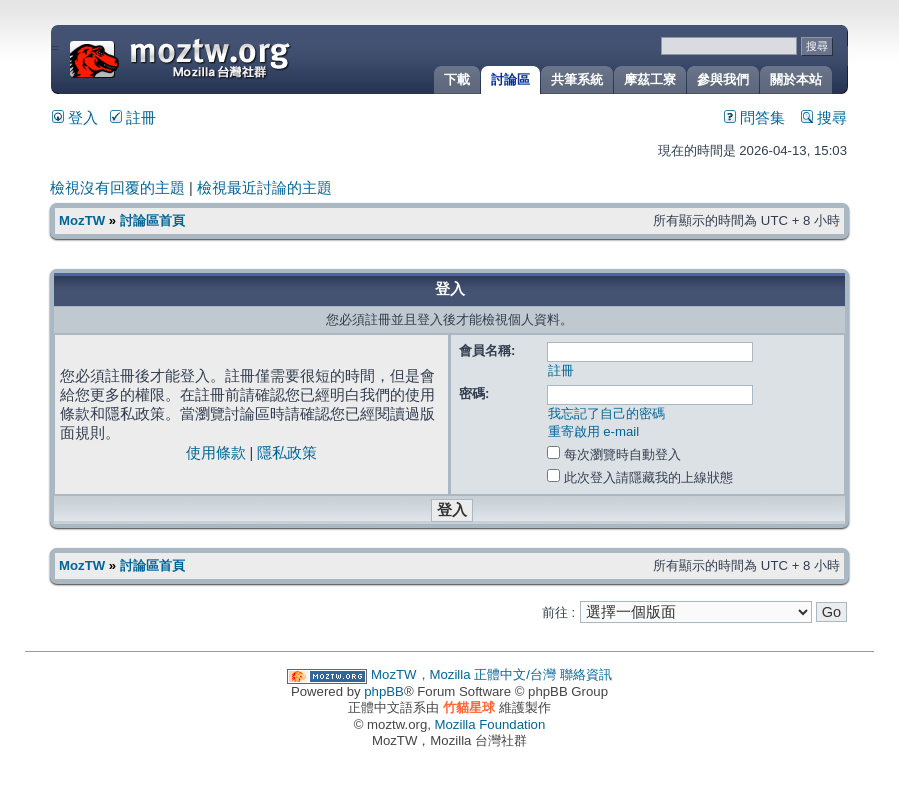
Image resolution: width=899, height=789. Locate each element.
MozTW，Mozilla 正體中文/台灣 (463, 674)
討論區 (510, 79)
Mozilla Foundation (490, 724)
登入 (75, 118)
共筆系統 (577, 79)
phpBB (384, 691)
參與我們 (723, 79)
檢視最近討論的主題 (264, 188)
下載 (457, 79)
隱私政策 (287, 453)
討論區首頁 (152, 220)
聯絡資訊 (586, 674)
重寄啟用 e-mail (594, 431)
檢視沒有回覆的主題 (117, 188)
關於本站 (796, 79)
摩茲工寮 (650, 79)
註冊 (133, 118)
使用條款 (216, 453)
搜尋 (824, 118)
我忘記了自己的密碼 (606, 413)
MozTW (228, 57)
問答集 (754, 118)
